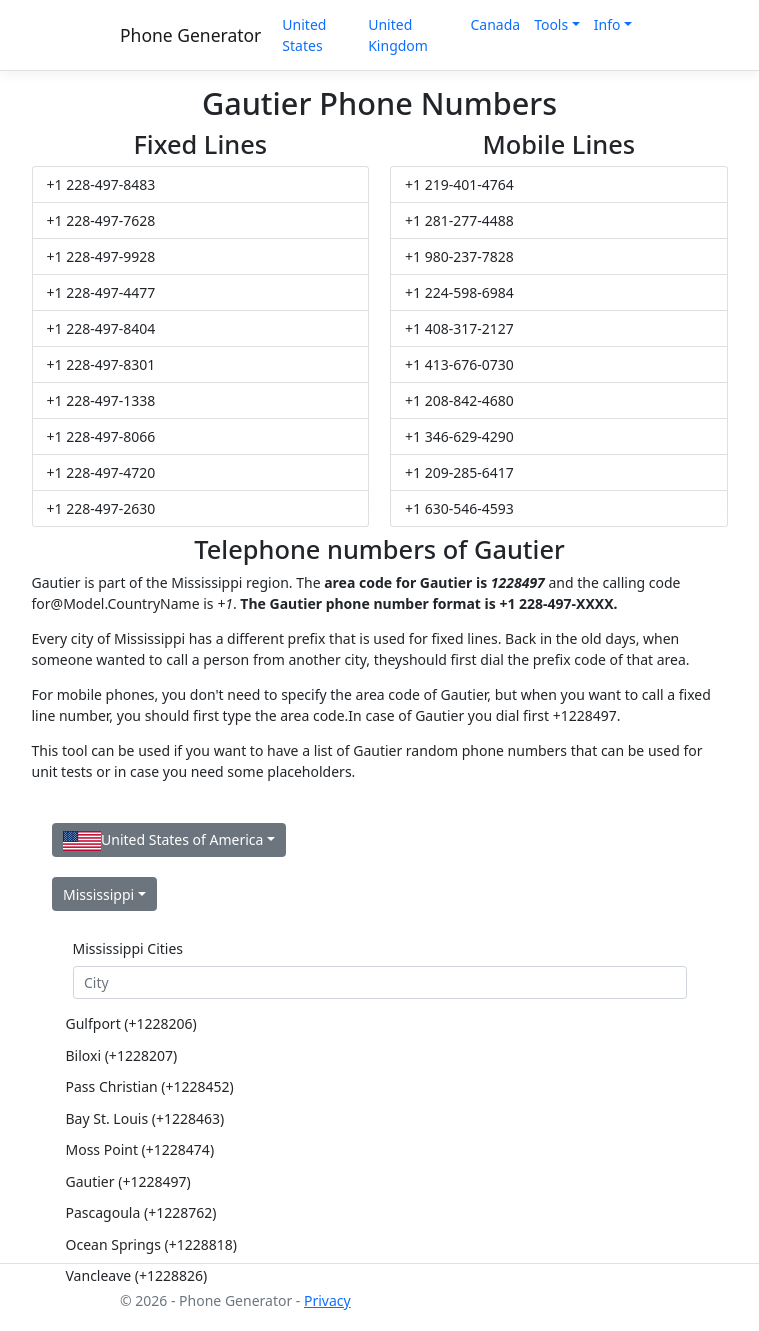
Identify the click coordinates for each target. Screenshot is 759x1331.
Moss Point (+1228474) (140, 1149)
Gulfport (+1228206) (131, 1023)
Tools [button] (551, 24)
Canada (495, 24)
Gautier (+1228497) (128, 1181)
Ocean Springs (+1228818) (151, 1244)
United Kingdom (398, 35)
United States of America (163, 840)
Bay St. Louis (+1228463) (145, 1118)
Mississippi (98, 894)
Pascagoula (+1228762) (141, 1212)
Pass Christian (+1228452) (150, 1086)
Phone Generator (190, 35)
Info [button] (607, 24)
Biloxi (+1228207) (122, 1055)
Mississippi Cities (128, 948)
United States (304, 35)
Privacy (327, 1300)
